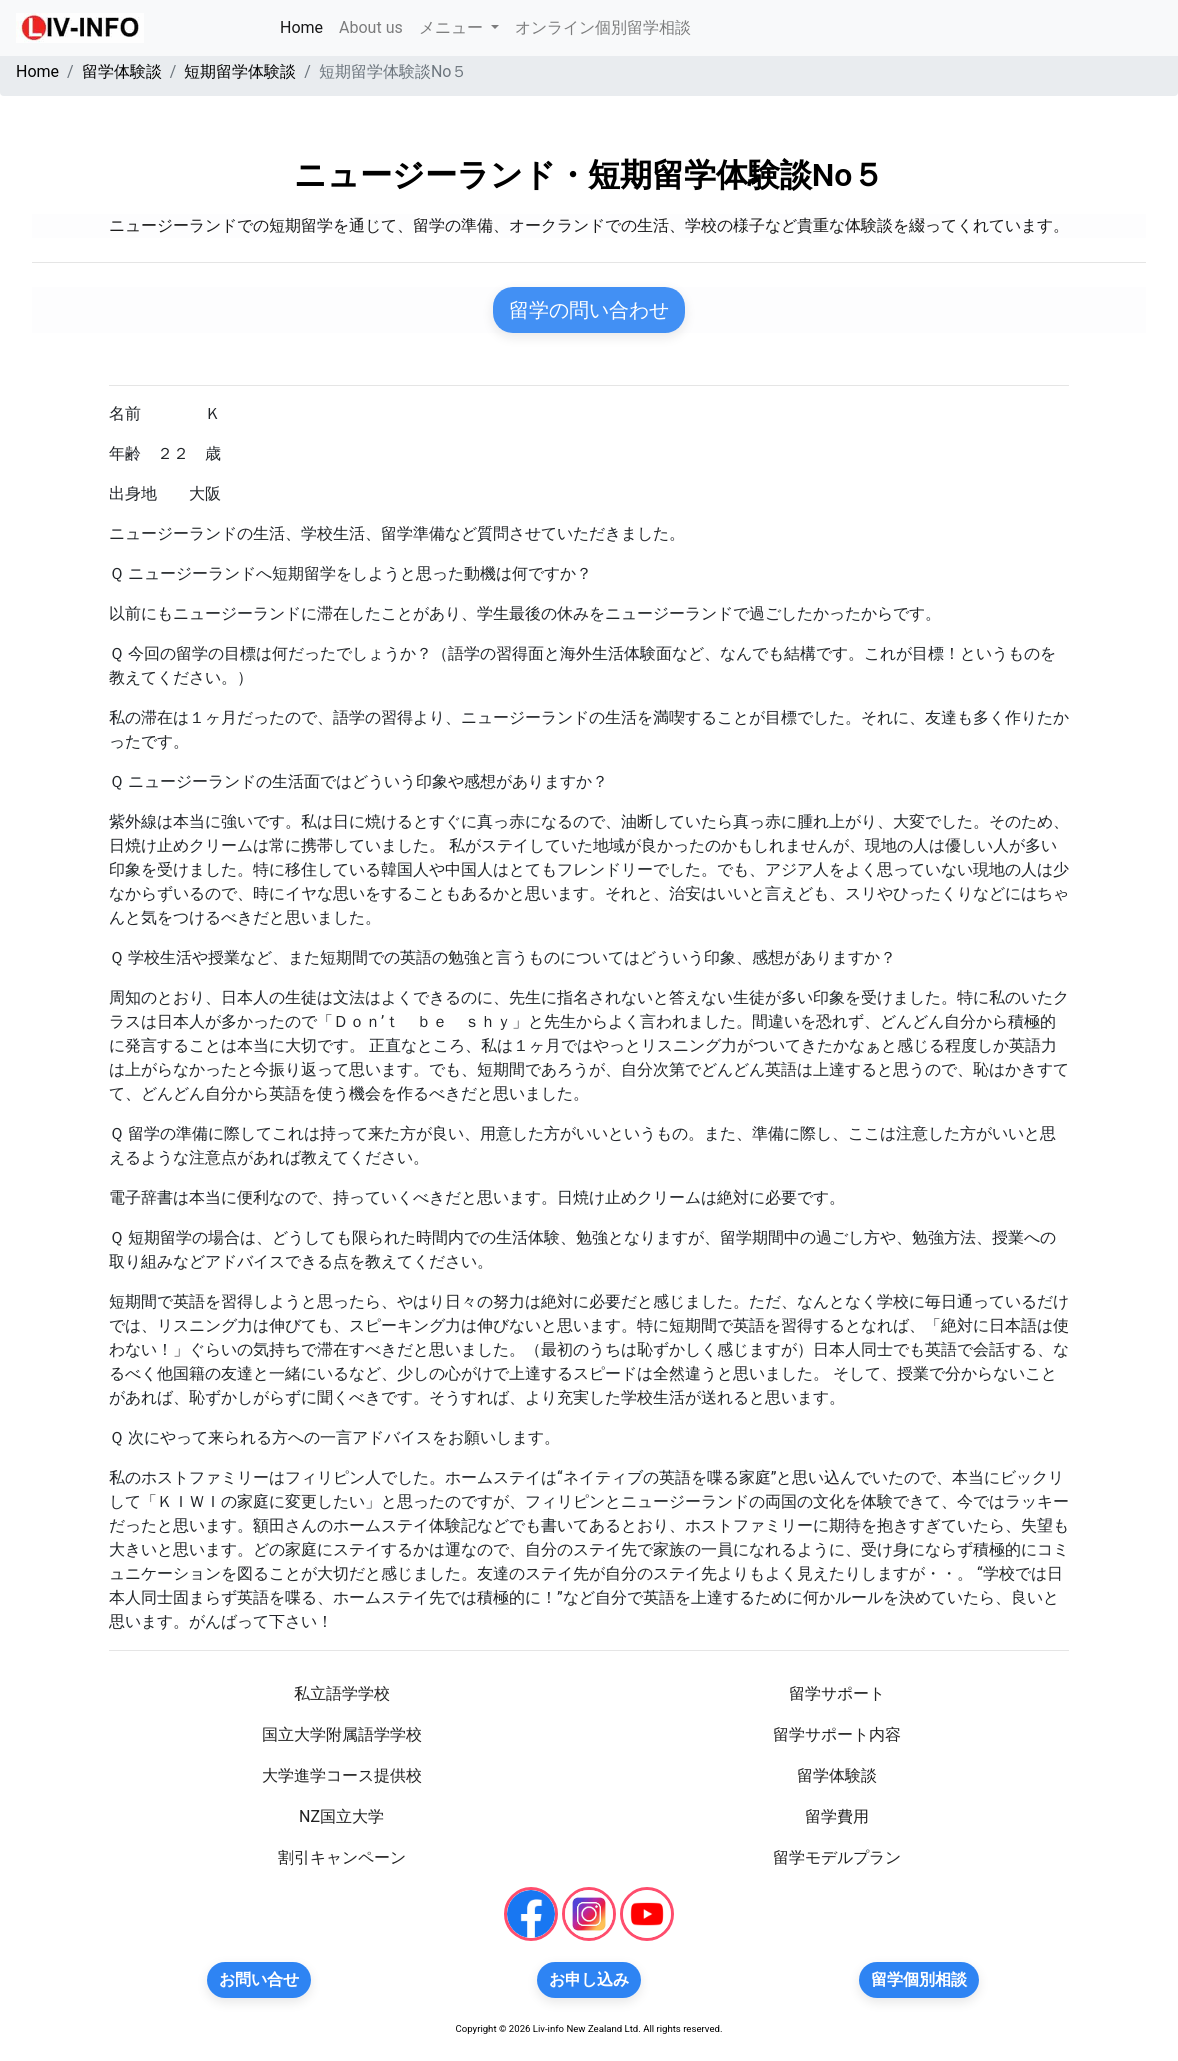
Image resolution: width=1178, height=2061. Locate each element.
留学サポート (837, 1693)
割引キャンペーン (342, 1857)
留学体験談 (122, 71)
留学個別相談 (919, 1979)
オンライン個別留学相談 (603, 27)
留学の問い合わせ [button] (589, 310)
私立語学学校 (342, 1693)
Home (305, 26)
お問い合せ (259, 1979)
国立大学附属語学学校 (342, 1734)
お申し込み (589, 1979)
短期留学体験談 (240, 71)
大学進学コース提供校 (342, 1775)
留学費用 (837, 1816)
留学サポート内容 (837, 1734)
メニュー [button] (453, 27)
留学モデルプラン (837, 1857)
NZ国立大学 (341, 1816)
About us (371, 27)
